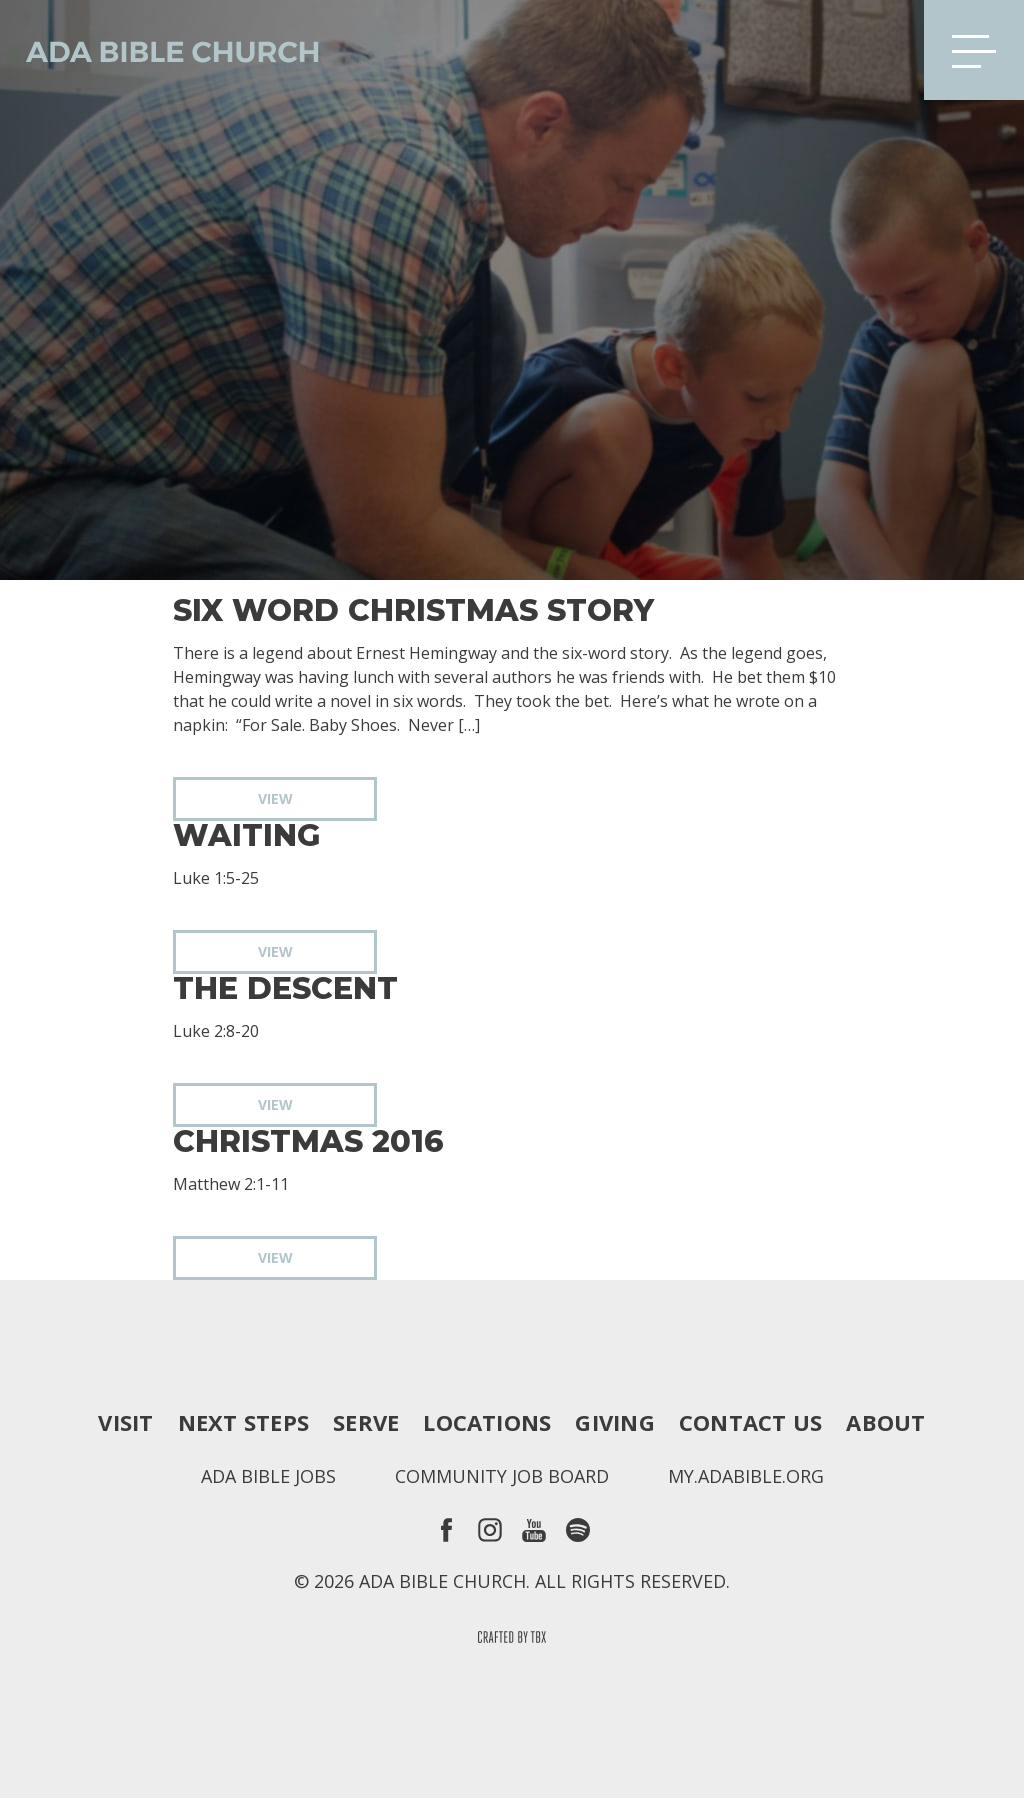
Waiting (246, 836)
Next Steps (243, 1422)
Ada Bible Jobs (268, 1476)
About (885, 1422)
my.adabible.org (746, 1476)
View (275, 798)
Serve (366, 1422)
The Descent (285, 989)
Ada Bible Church (160, 50)
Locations (487, 1422)
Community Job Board (502, 1476)
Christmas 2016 (308, 1142)
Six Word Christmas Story (413, 611)
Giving (614, 1422)
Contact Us (750, 1422)
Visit (125, 1422)
